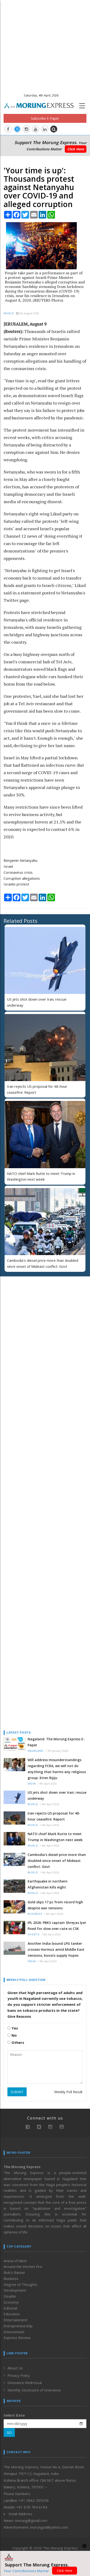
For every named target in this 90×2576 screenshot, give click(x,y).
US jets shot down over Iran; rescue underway (57, 1795)
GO (9, 2432)
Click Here (75, 149)
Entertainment (15, 2319)
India (32, 1783)
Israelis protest (16, 884)
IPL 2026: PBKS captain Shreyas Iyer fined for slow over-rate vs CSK (57, 1925)
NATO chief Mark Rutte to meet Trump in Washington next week (55, 1837)
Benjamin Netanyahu (20, 860)
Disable (10, 2296)
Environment (14, 2331)
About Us (15, 2368)
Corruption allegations (22, 878)
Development (15, 2290)
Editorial (10, 2308)
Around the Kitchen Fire (23, 2266)
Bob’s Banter (14, 2272)
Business (35, 1914)
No (12, 2035)
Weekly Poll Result (68, 2092)
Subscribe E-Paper (45, 118)
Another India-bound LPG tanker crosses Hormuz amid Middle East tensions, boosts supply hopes (56, 1949)
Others (15, 2042)
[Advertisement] (45, 45)
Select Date (14, 2415)
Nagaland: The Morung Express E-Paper (56, 1742)
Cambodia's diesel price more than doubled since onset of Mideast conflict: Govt (57, 1860)
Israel (8, 866)
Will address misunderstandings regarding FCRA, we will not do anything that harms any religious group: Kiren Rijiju (57, 1769)
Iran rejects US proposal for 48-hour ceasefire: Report (54, 1816)
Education (12, 2313)
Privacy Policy (18, 2375)
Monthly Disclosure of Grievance (34, 2390)
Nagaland (36, 1751)
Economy (11, 2302)
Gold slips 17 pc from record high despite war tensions (55, 1905)
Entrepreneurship (18, 2325)
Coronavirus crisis (18, 872)
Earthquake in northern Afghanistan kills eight (47, 1884)
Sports (34, 1934)
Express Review (17, 2337)
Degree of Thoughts (20, 2284)
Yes (12, 2028)
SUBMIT (17, 2092)
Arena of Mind (15, 2260)
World (9, 313)
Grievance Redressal (24, 2382)
